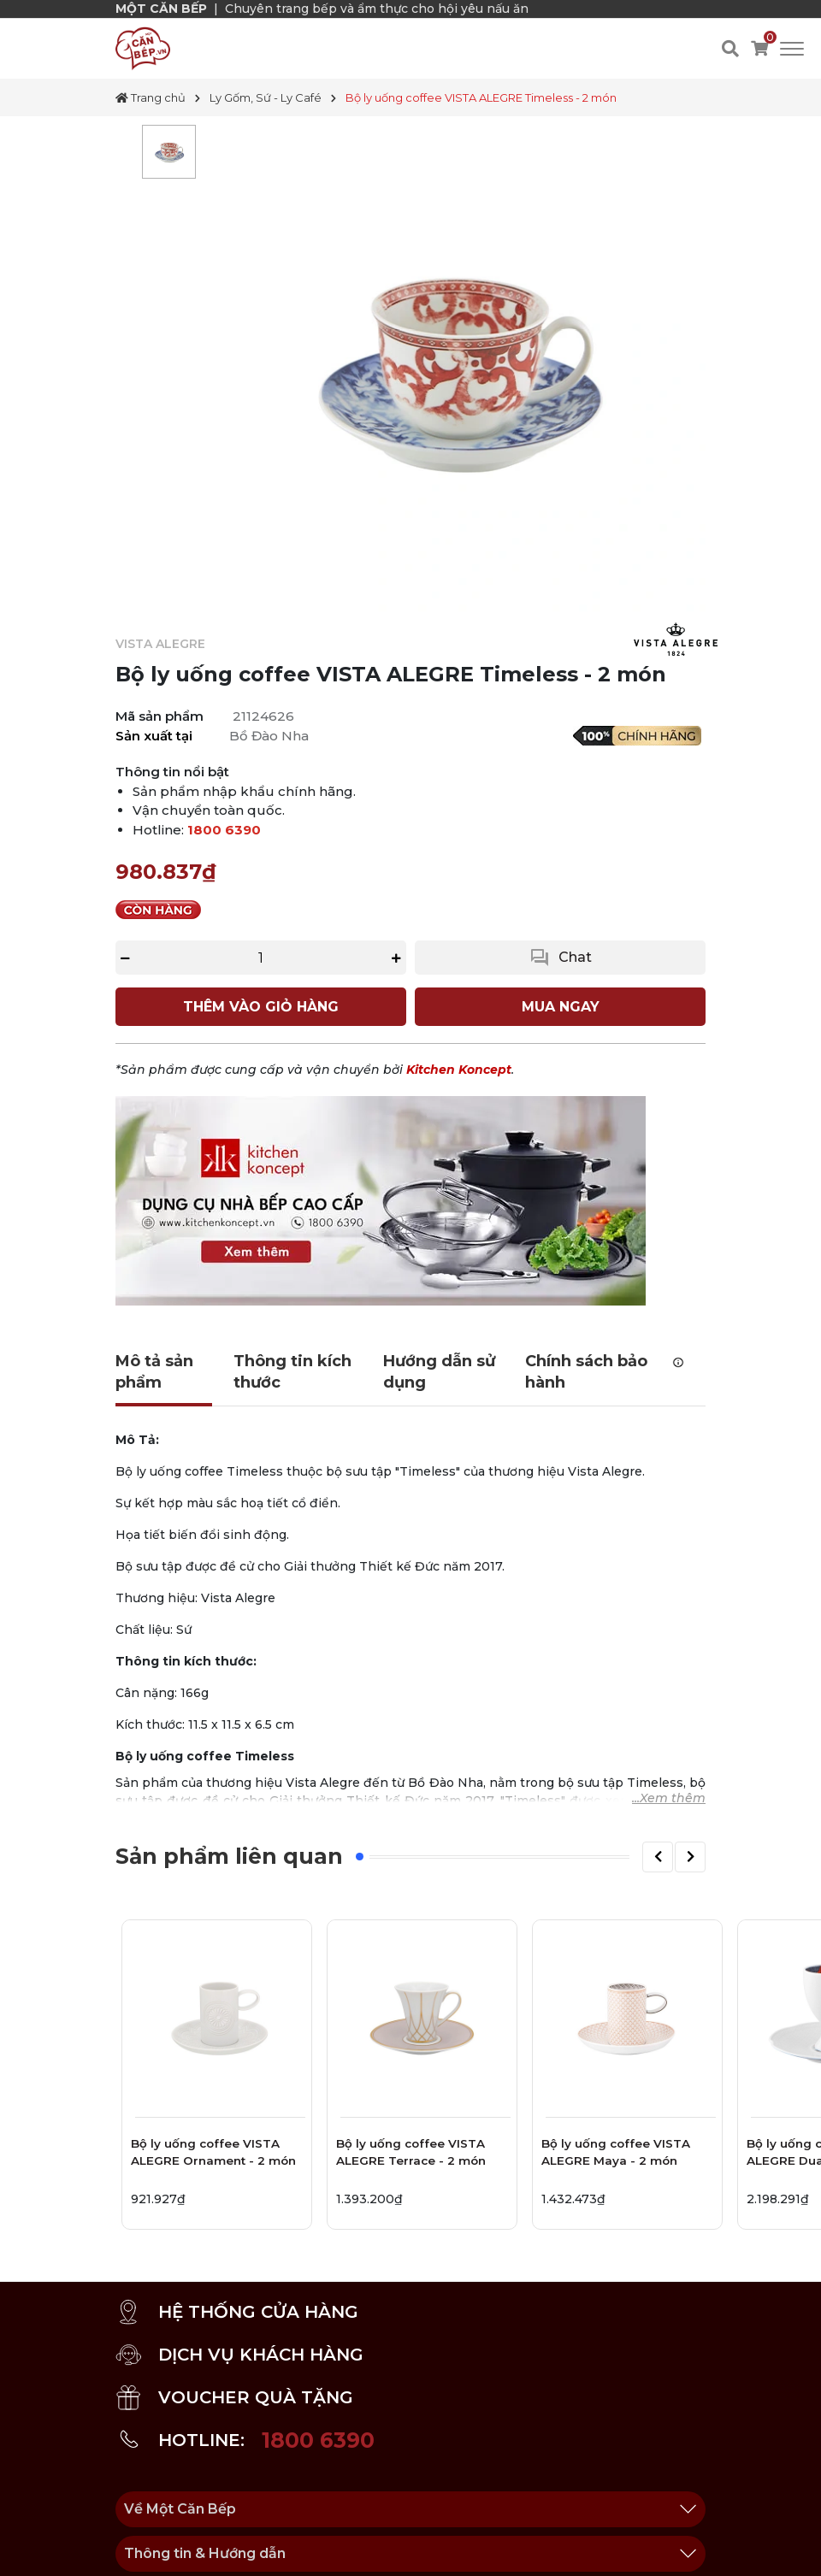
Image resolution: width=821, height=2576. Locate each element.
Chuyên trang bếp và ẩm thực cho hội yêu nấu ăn (377, 8)
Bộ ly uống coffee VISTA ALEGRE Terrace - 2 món (411, 2152)
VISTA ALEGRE (160, 643)
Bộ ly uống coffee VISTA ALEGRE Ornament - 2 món (213, 2152)
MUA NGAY (561, 1007)
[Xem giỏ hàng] (759, 49)
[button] (657, 1857)
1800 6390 (224, 830)
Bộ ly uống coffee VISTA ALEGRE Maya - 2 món (615, 2152)
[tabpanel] (169, 152)
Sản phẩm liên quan (229, 1856)
